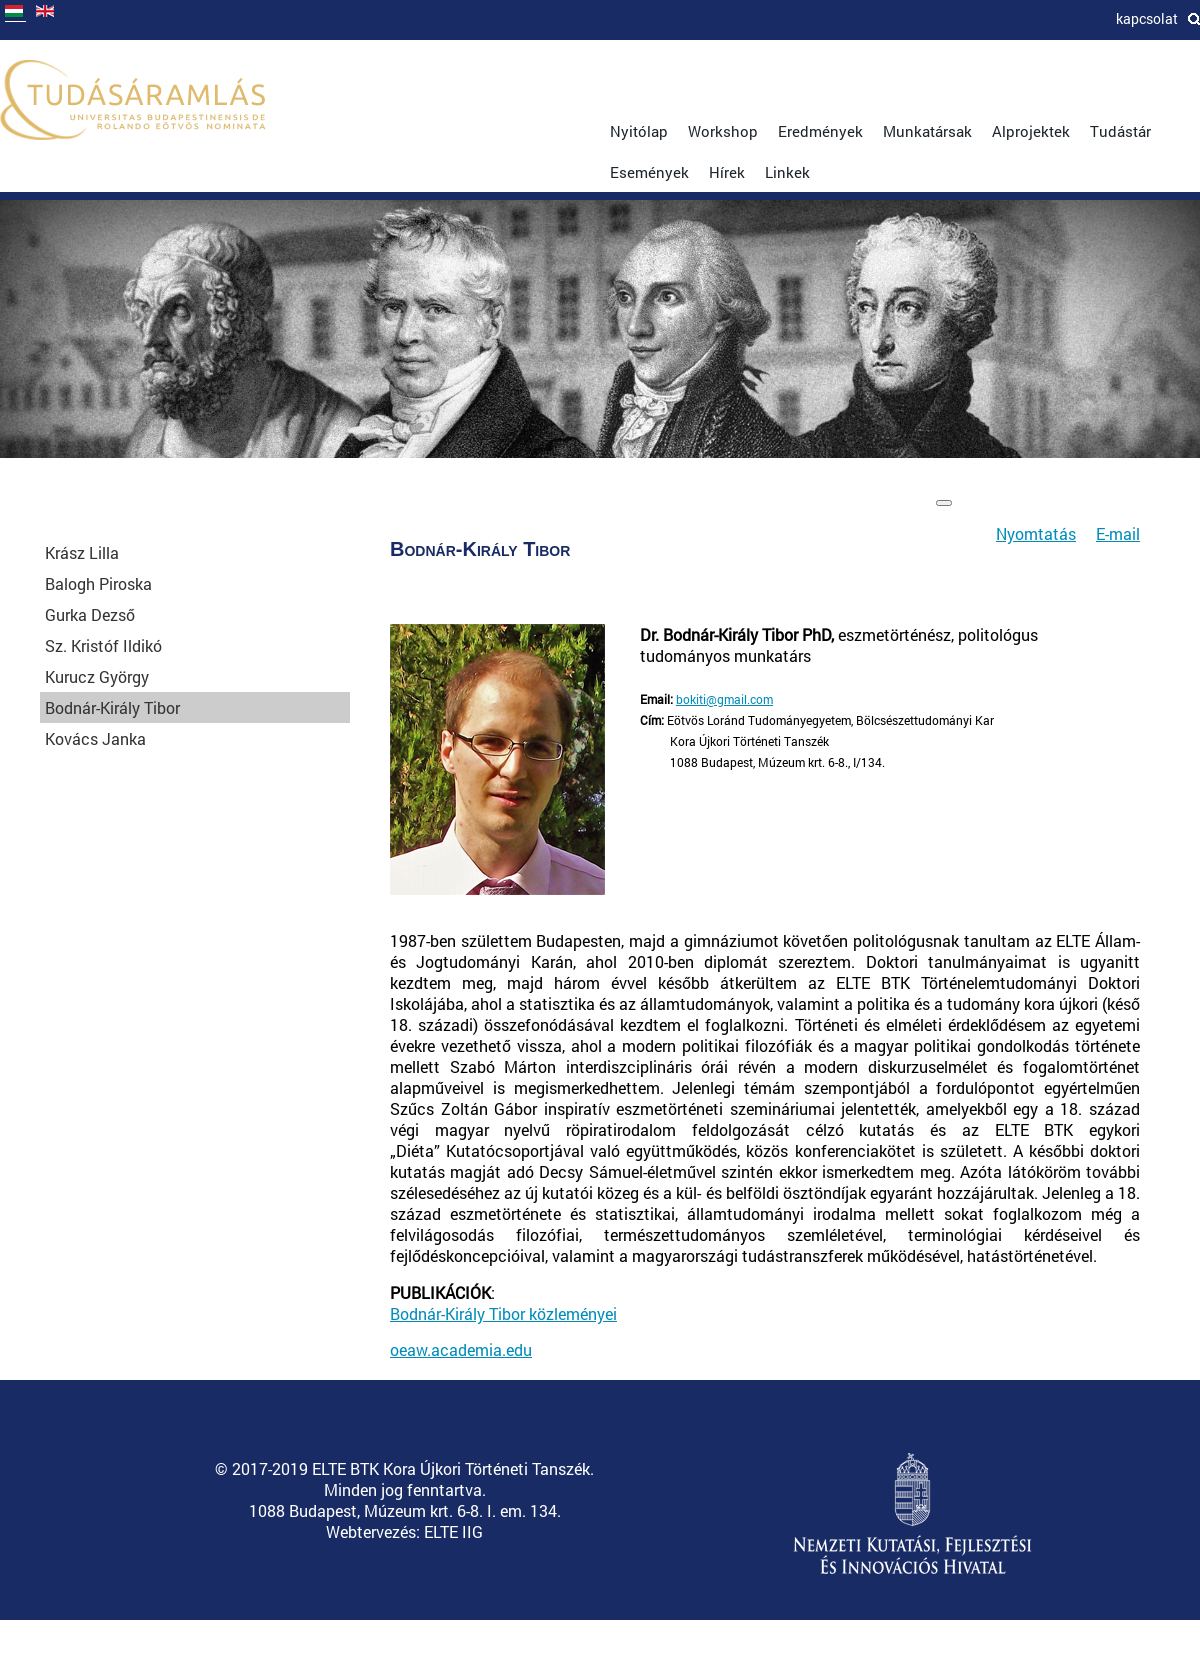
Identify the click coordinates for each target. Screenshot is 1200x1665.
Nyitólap (639, 131)
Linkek (787, 172)
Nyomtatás (1036, 533)
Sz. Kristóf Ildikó (103, 645)
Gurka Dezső (90, 614)
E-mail (1118, 533)
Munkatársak (927, 131)
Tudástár (1120, 131)
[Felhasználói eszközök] (944, 503)
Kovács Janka (95, 738)
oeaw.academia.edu (461, 1349)
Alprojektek (1031, 131)
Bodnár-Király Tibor (112, 707)
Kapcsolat (1147, 18)
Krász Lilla (82, 552)
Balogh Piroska (98, 583)
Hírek (727, 172)
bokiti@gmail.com (724, 699)
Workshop (723, 131)
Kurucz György (97, 676)
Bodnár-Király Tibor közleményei (503, 1313)
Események (649, 172)
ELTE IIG (453, 1531)
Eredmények (820, 131)
